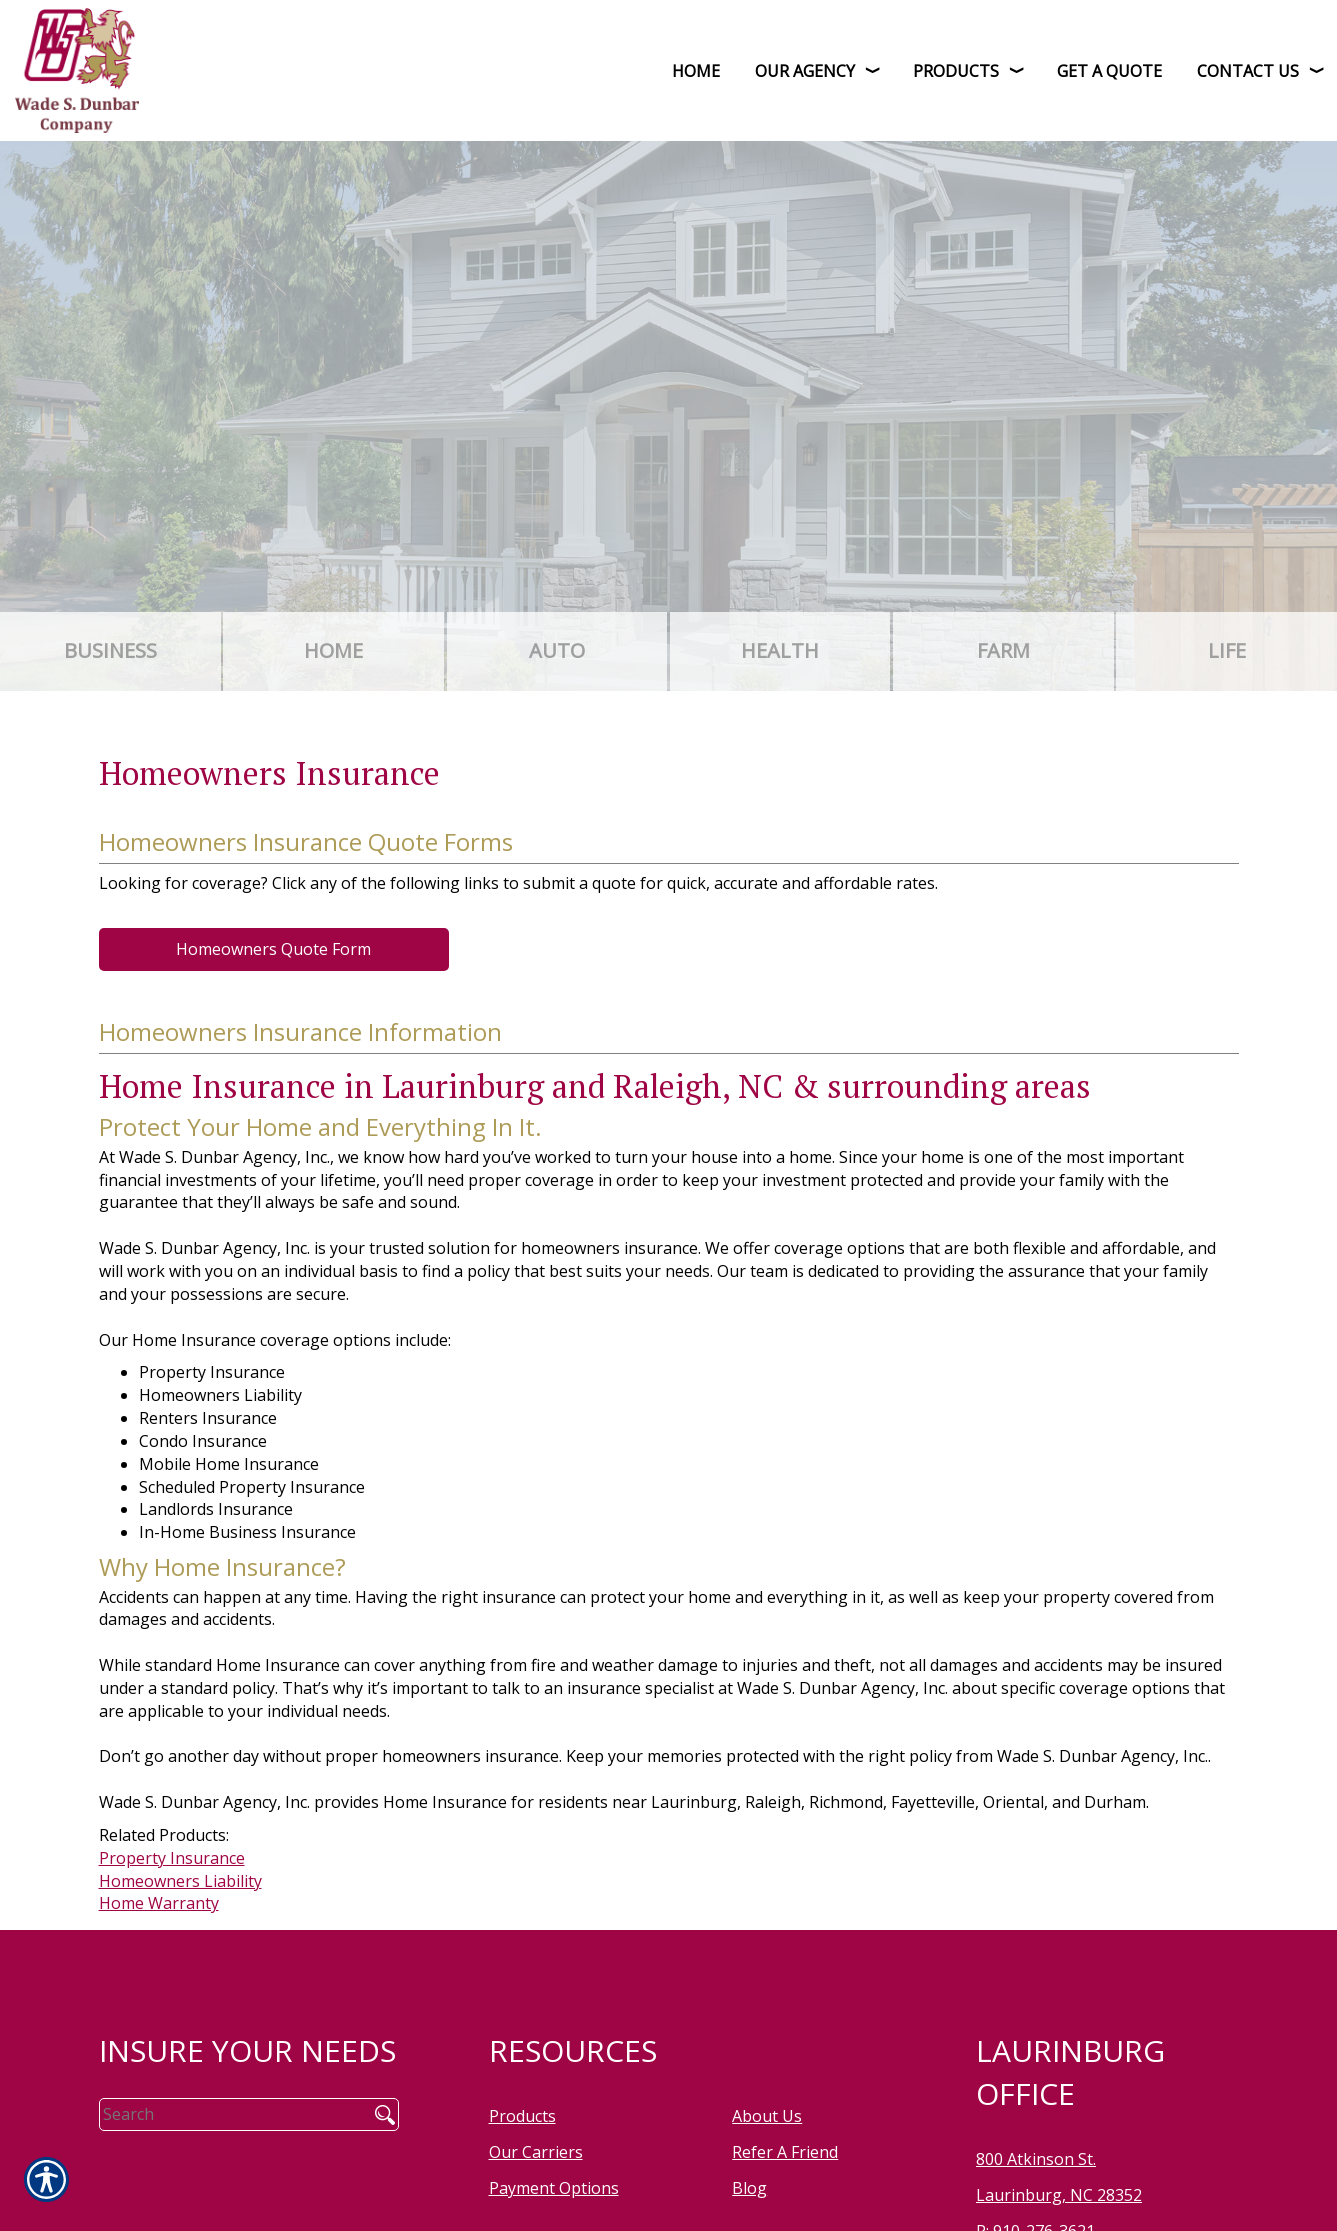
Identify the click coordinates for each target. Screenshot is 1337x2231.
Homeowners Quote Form (273, 949)
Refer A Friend (785, 2152)
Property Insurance (172, 1858)
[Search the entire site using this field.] (226, 2114)
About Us (767, 2116)
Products (522, 2116)
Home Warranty (159, 1903)
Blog (749, 2188)
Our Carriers (536, 2152)
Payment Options (554, 2188)
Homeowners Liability (180, 1881)
